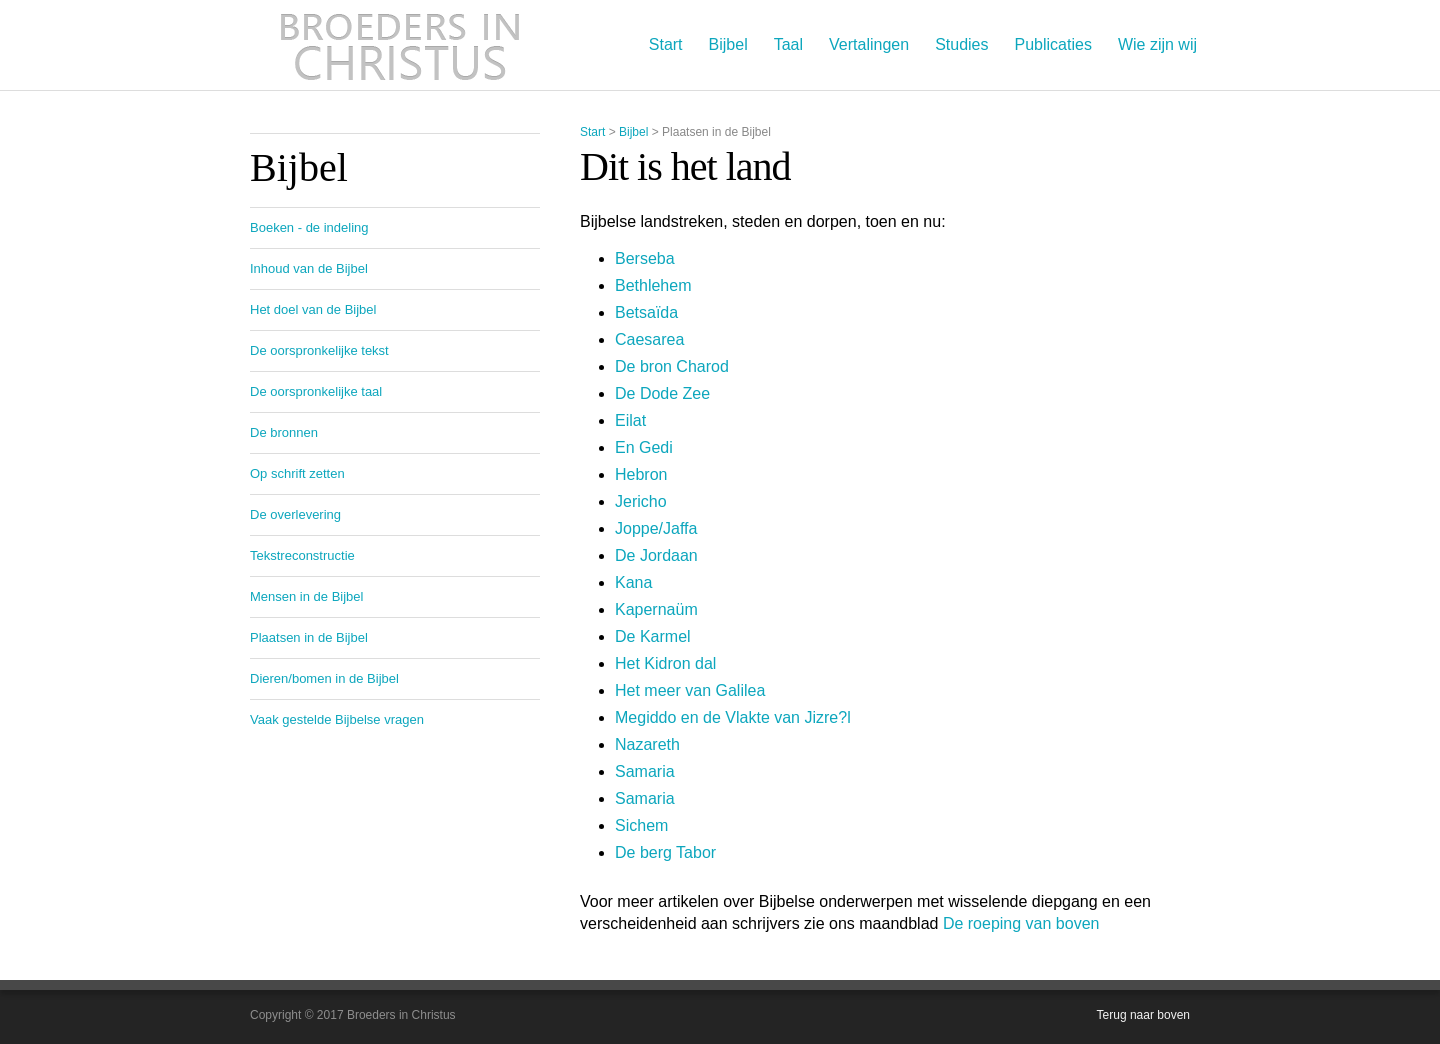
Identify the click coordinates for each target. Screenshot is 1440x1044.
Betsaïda (646, 312)
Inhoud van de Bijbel (309, 268)
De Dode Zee (662, 393)
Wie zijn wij (1157, 44)
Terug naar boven (1143, 1015)
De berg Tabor (665, 852)
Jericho (641, 501)
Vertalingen (869, 44)
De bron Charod (672, 366)
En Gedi (644, 447)
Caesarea (649, 339)
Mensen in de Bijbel (306, 596)
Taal (788, 44)
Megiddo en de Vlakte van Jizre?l (733, 717)
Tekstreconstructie (302, 555)
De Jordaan (656, 555)
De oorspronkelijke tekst (319, 350)
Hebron (641, 474)
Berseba (645, 258)
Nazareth (647, 744)
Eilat (630, 420)
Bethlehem (653, 285)
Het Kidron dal (665, 663)
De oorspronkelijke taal (316, 391)
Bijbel (728, 44)
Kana (633, 582)
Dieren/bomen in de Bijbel (324, 678)
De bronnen (284, 432)
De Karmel (653, 636)
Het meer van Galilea (690, 690)
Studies (961, 44)
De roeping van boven (1021, 923)
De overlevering (295, 514)
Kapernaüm (656, 609)
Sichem (641, 825)
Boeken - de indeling (309, 227)
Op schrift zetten (297, 473)
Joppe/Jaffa (656, 528)
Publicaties (1053, 44)
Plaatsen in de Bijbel (309, 637)
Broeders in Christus (400, 45)
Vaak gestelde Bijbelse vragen (337, 719)
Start (666, 44)
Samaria (645, 771)
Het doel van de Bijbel (313, 309)
